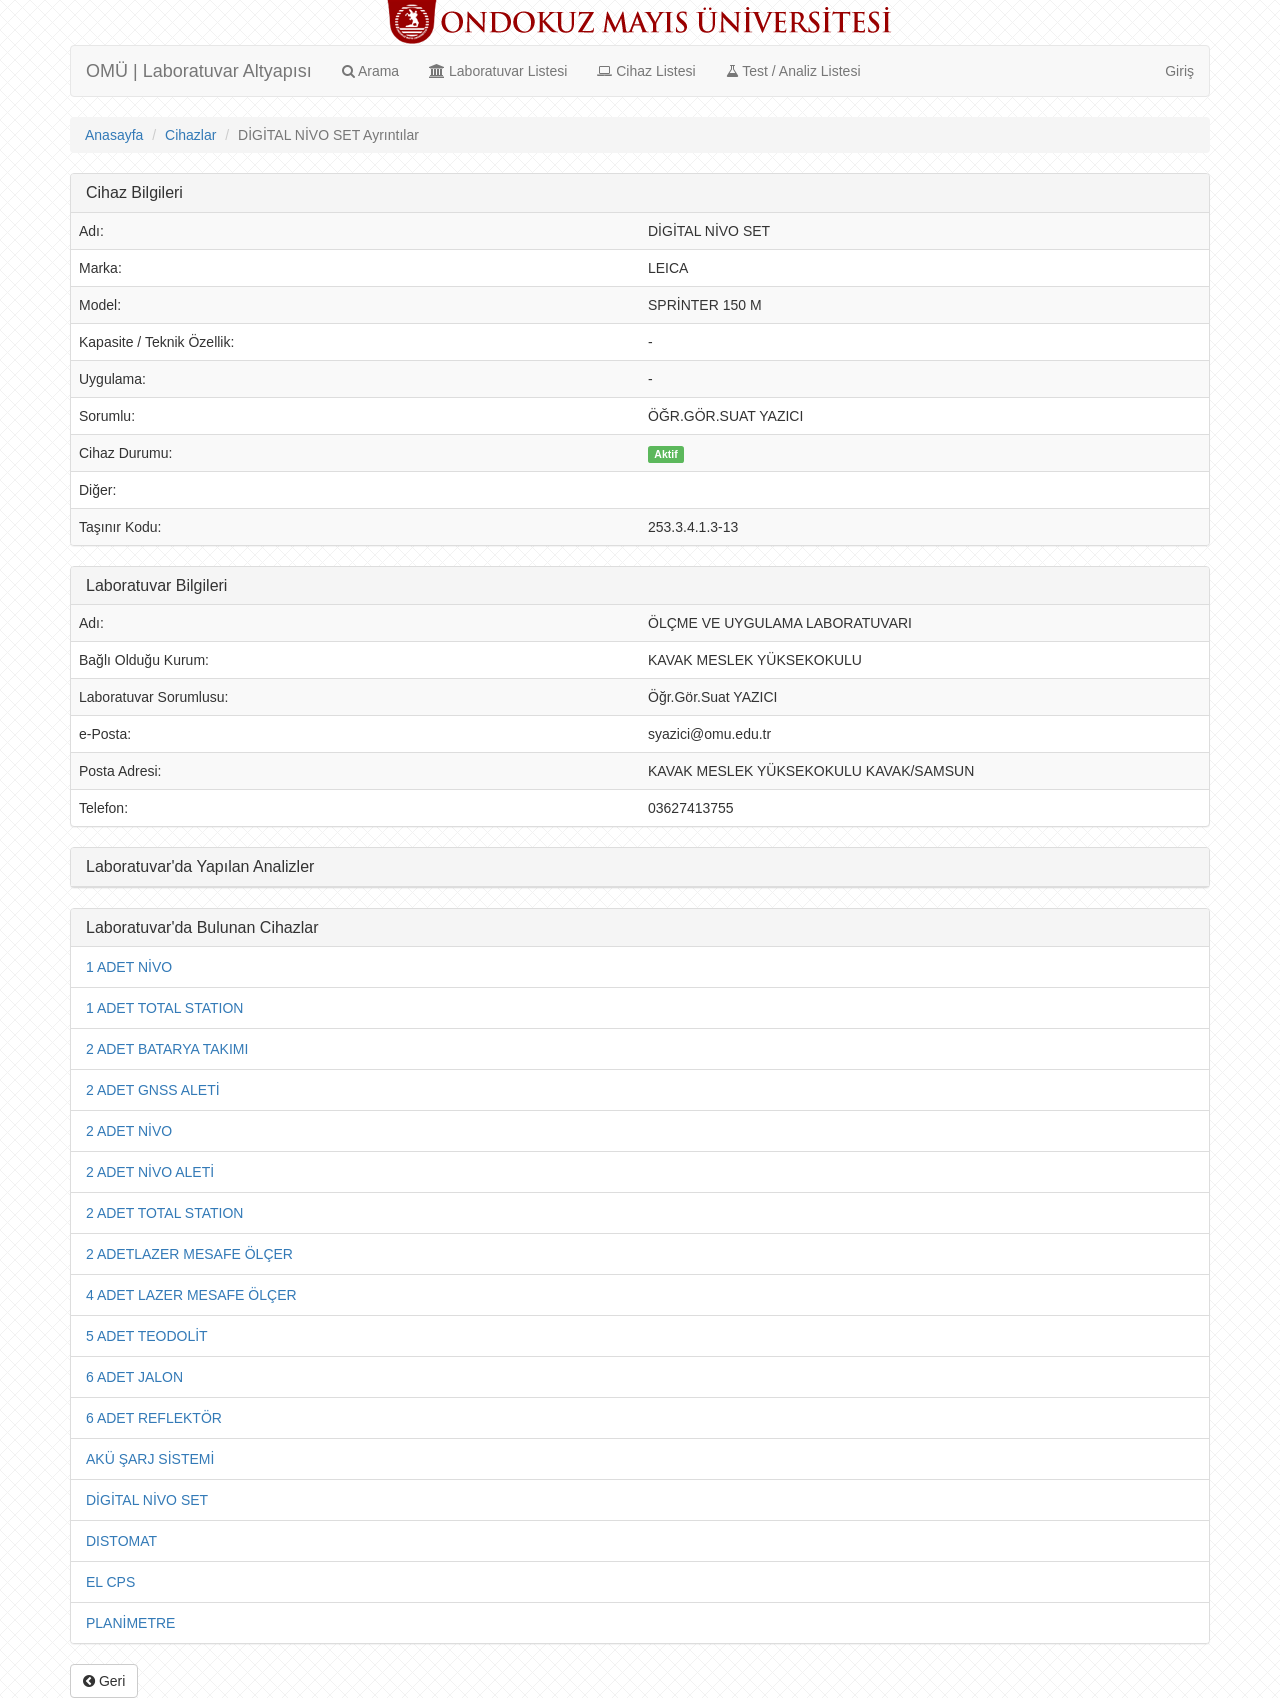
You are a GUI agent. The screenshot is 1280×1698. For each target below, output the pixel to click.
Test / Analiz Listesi (793, 71)
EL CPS (110, 1582)
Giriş (1179, 71)
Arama (370, 71)
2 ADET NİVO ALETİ (150, 1172)
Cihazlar (190, 135)
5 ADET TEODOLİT (147, 1336)
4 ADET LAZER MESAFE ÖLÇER (191, 1295)
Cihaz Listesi (646, 71)
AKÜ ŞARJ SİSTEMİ (150, 1459)
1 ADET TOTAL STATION (164, 1008)
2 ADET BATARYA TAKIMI (167, 1049)
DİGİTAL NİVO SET (147, 1500)
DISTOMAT (121, 1541)
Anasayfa (114, 135)
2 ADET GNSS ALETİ (153, 1090)
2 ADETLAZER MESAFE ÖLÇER (189, 1254)
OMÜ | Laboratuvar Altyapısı (199, 71)
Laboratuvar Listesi (498, 71)
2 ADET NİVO (129, 1131)
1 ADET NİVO (129, 967)
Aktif (665, 454)
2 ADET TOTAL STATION (164, 1213)
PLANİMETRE (130, 1623)
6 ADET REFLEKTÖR (154, 1418)
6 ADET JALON (134, 1377)
